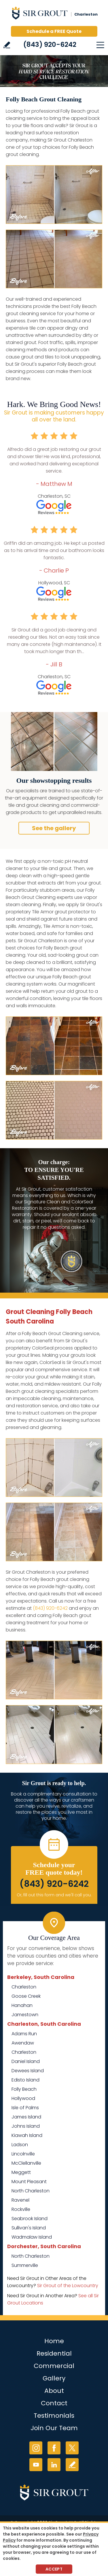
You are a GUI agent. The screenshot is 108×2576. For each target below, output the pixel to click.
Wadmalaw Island (32, 2237)
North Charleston (31, 2190)
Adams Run (24, 2033)
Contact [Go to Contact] (54, 2403)
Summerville (25, 2265)
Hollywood (23, 2098)
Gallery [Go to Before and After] (54, 2378)
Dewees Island (28, 2070)
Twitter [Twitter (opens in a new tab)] (72, 2447)
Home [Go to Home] (54, 2341)
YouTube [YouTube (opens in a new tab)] (35, 2464)
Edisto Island (25, 2080)
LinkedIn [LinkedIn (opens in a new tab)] (54, 2464)
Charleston (24, 1987)
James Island (26, 2117)
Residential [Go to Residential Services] (54, 2353)
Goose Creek (26, 1996)
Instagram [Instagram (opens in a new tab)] (35, 2447)
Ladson (20, 2144)
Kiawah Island (27, 2135)
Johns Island (26, 2126)
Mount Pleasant (29, 2181)
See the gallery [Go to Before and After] (54, 828)
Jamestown (25, 2014)
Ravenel (20, 2200)
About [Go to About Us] (54, 2390)
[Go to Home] (54, 14)
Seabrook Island (30, 2218)
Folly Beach (24, 2089)
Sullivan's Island (29, 2227)
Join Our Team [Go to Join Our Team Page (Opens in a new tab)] (54, 2427)
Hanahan (22, 2005)
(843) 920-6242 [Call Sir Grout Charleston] (49, 44)
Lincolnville (23, 2154)
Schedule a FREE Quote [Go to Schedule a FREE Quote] (54, 31)
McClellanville (26, 2163)
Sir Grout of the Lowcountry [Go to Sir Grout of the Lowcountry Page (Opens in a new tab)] (67, 2285)
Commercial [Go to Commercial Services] (54, 2365)
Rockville (21, 2209)
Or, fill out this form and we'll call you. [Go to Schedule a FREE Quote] (54, 1895)
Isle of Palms (25, 2107)
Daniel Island (26, 2061)
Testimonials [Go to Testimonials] (54, 2415)
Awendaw (23, 2043)
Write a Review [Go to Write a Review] (6, 45)
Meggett (21, 2172)
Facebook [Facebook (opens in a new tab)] (54, 2447)
